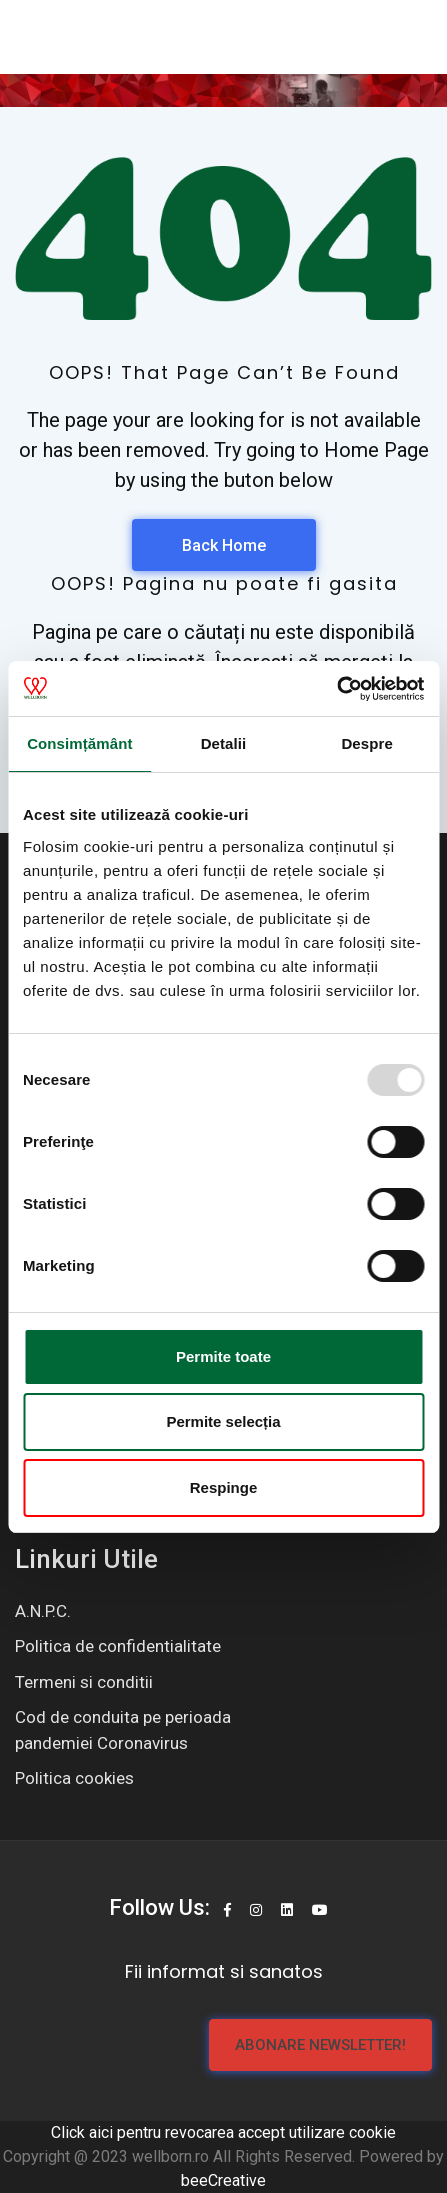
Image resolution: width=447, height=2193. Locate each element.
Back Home (224, 545)
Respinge (224, 1487)
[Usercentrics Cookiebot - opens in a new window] (336, 689)
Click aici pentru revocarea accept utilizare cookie (223, 2132)
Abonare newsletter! (320, 2045)
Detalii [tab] (224, 743)
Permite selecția (223, 1421)
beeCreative (223, 2180)
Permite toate (223, 1356)
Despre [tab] (366, 743)
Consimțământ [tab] (79, 743)
